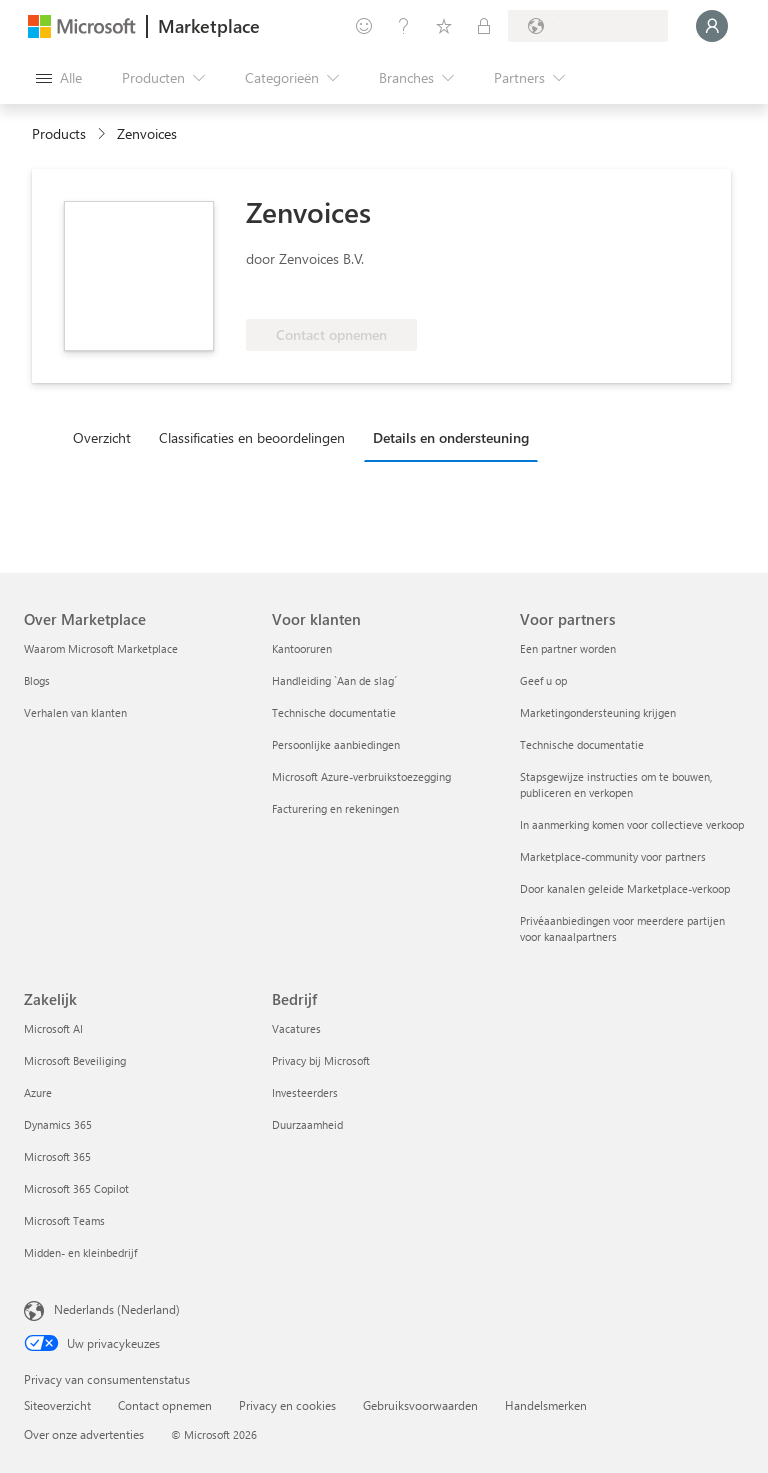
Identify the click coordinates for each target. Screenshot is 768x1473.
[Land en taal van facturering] (588, 26)
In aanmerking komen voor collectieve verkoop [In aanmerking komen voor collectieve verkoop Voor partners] (632, 824)
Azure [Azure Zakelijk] (38, 1092)
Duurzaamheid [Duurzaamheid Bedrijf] (307, 1124)
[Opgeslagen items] (444, 26)
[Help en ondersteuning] (404, 26)
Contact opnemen (165, 1405)
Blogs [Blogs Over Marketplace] (37, 680)
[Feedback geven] (364, 26)
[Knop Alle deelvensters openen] (59, 78)
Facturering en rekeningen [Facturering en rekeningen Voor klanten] (335, 808)
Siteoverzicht (57, 1405)
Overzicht (102, 437)
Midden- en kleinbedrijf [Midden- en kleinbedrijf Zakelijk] (80, 1252)
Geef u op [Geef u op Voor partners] (543, 680)
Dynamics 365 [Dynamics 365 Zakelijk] (58, 1124)
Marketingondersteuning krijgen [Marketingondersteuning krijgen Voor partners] (598, 712)
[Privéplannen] (484, 26)
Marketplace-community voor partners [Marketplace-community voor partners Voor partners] (613, 856)
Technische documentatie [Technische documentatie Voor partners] (582, 744)
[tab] (107, 437)
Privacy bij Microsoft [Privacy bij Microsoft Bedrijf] (321, 1060)
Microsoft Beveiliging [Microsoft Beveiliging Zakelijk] (75, 1060)
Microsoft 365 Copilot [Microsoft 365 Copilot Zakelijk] (76, 1188)
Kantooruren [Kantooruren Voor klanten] (302, 648)
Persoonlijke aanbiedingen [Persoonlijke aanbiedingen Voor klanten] (336, 744)
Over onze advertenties (84, 1434)
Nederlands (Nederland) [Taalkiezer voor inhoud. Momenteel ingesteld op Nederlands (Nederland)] (117, 1309)
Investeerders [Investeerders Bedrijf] (305, 1092)
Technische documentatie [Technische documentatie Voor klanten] (334, 712)
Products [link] (59, 133)
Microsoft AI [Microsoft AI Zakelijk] (53, 1028)
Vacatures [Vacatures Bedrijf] (296, 1028)
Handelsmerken (546, 1405)
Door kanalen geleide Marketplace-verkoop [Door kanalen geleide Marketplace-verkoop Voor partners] (625, 888)
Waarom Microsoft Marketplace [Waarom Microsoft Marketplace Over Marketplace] (101, 648)
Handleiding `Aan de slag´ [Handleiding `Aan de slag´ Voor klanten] (334, 680)
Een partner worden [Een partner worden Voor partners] (568, 648)
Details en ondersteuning (451, 437)
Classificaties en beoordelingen (252, 437)
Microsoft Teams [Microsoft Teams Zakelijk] (64, 1220)
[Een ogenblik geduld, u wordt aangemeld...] (712, 26)
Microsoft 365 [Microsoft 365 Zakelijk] (57, 1156)
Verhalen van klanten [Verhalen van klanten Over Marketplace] (75, 712)
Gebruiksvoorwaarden (420, 1405)
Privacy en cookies (287, 1405)
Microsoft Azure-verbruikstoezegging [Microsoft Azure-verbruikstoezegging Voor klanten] (361, 776)
